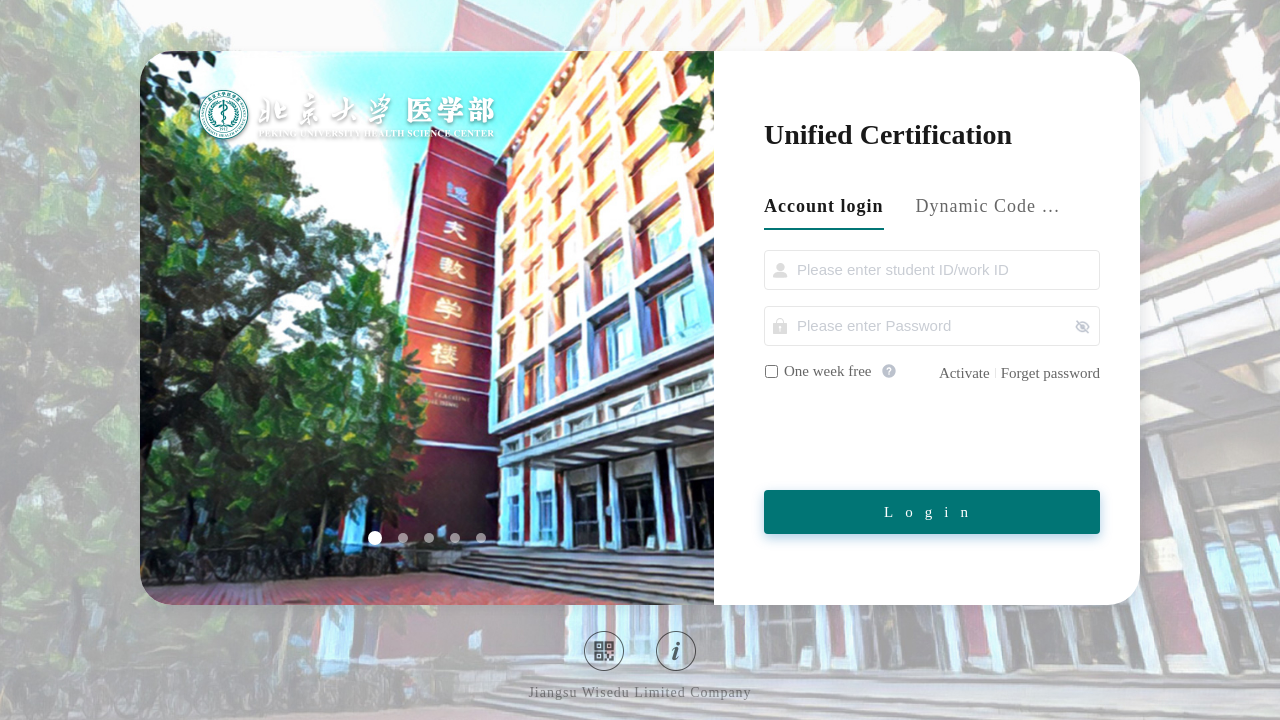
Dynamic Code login (989, 206)
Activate (964, 373)
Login (932, 512)
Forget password (1050, 373)
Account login (824, 206)
